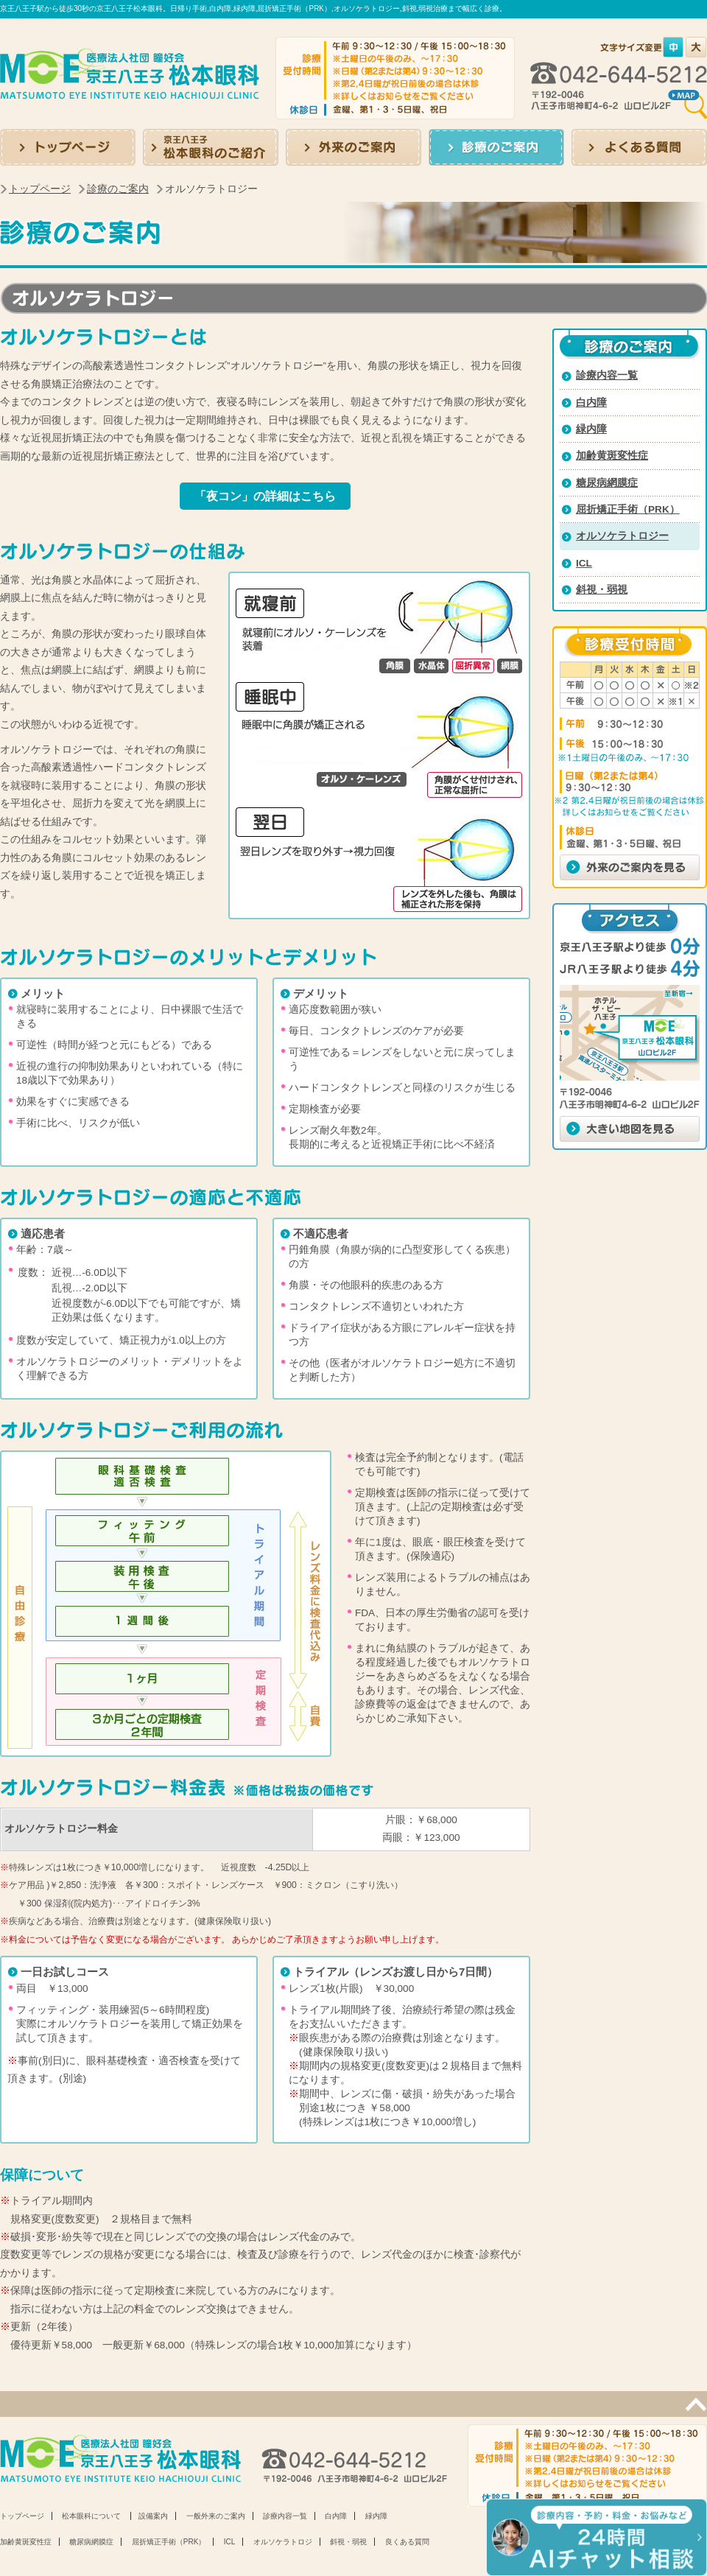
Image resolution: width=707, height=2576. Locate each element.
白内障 (591, 402)
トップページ (40, 188)
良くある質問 (407, 2542)
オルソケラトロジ (282, 2542)
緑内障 (591, 429)
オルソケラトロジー (622, 535)
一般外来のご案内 (215, 2516)
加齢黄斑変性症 (612, 455)
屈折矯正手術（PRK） (628, 509)
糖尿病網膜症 (607, 482)
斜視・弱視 (601, 589)
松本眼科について (91, 2516)
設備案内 (153, 2516)
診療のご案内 (118, 188)
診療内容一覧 (607, 375)
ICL (584, 563)
